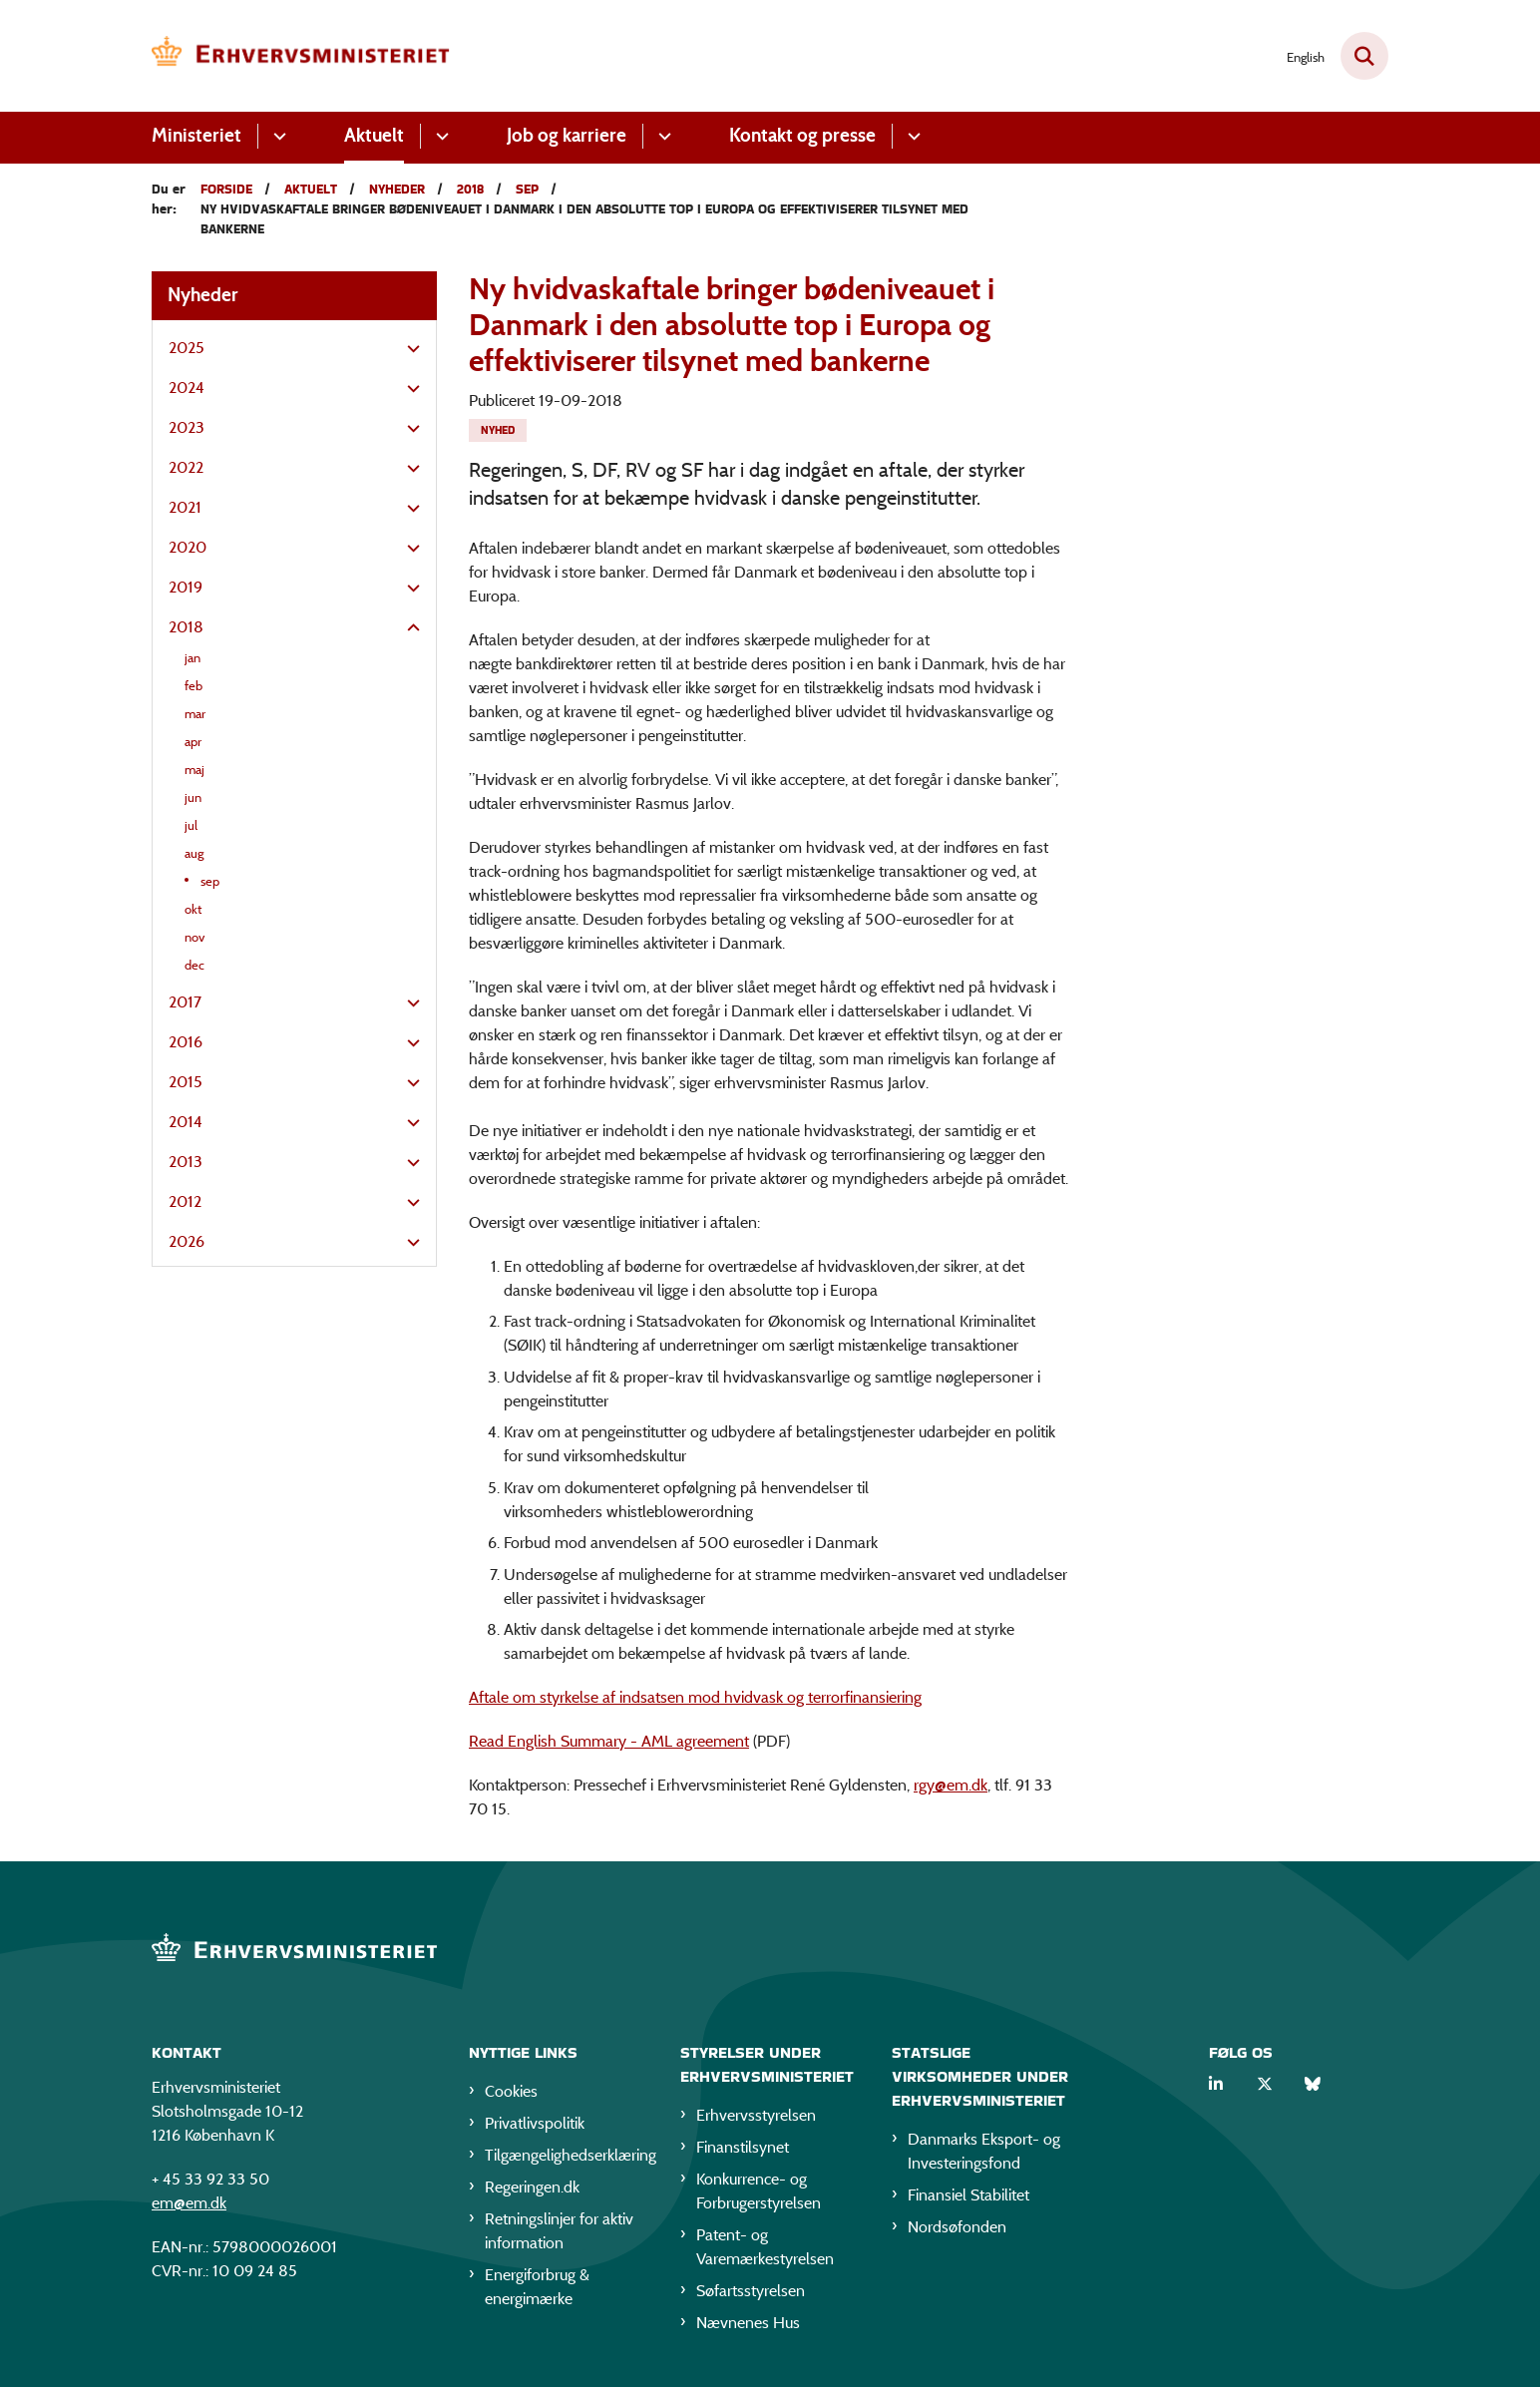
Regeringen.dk (532, 2187)
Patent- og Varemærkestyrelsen (765, 2246)
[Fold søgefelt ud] (1364, 56)
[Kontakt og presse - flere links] (911, 136)
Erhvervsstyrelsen (756, 2115)
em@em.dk (189, 2202)
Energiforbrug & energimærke (537, 2286)
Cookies (511, 2091)
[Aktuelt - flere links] (439, 136)
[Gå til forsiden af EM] (301, 56)
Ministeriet (196, 135)
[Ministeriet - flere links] (276, 136)
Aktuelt (374, 135)
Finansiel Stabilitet (968, 2195)
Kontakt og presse (802, 135)
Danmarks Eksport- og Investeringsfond (984, 2151)
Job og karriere (566, 135)
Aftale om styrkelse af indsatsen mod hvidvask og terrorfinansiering (695, 1697)
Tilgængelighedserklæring (566, 2155)
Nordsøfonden (957, 2226)
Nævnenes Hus (748, 2322)
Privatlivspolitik (534, 2123)
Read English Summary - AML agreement (609, 1741)
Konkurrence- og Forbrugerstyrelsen (758, 2191)
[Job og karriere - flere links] (661, 136)
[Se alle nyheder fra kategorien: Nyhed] (498, 430)
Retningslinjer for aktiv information (559, 2230)
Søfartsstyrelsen (750, 2290)
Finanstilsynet (742, 2147)
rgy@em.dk (950, 1785)
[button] (408, 349)
